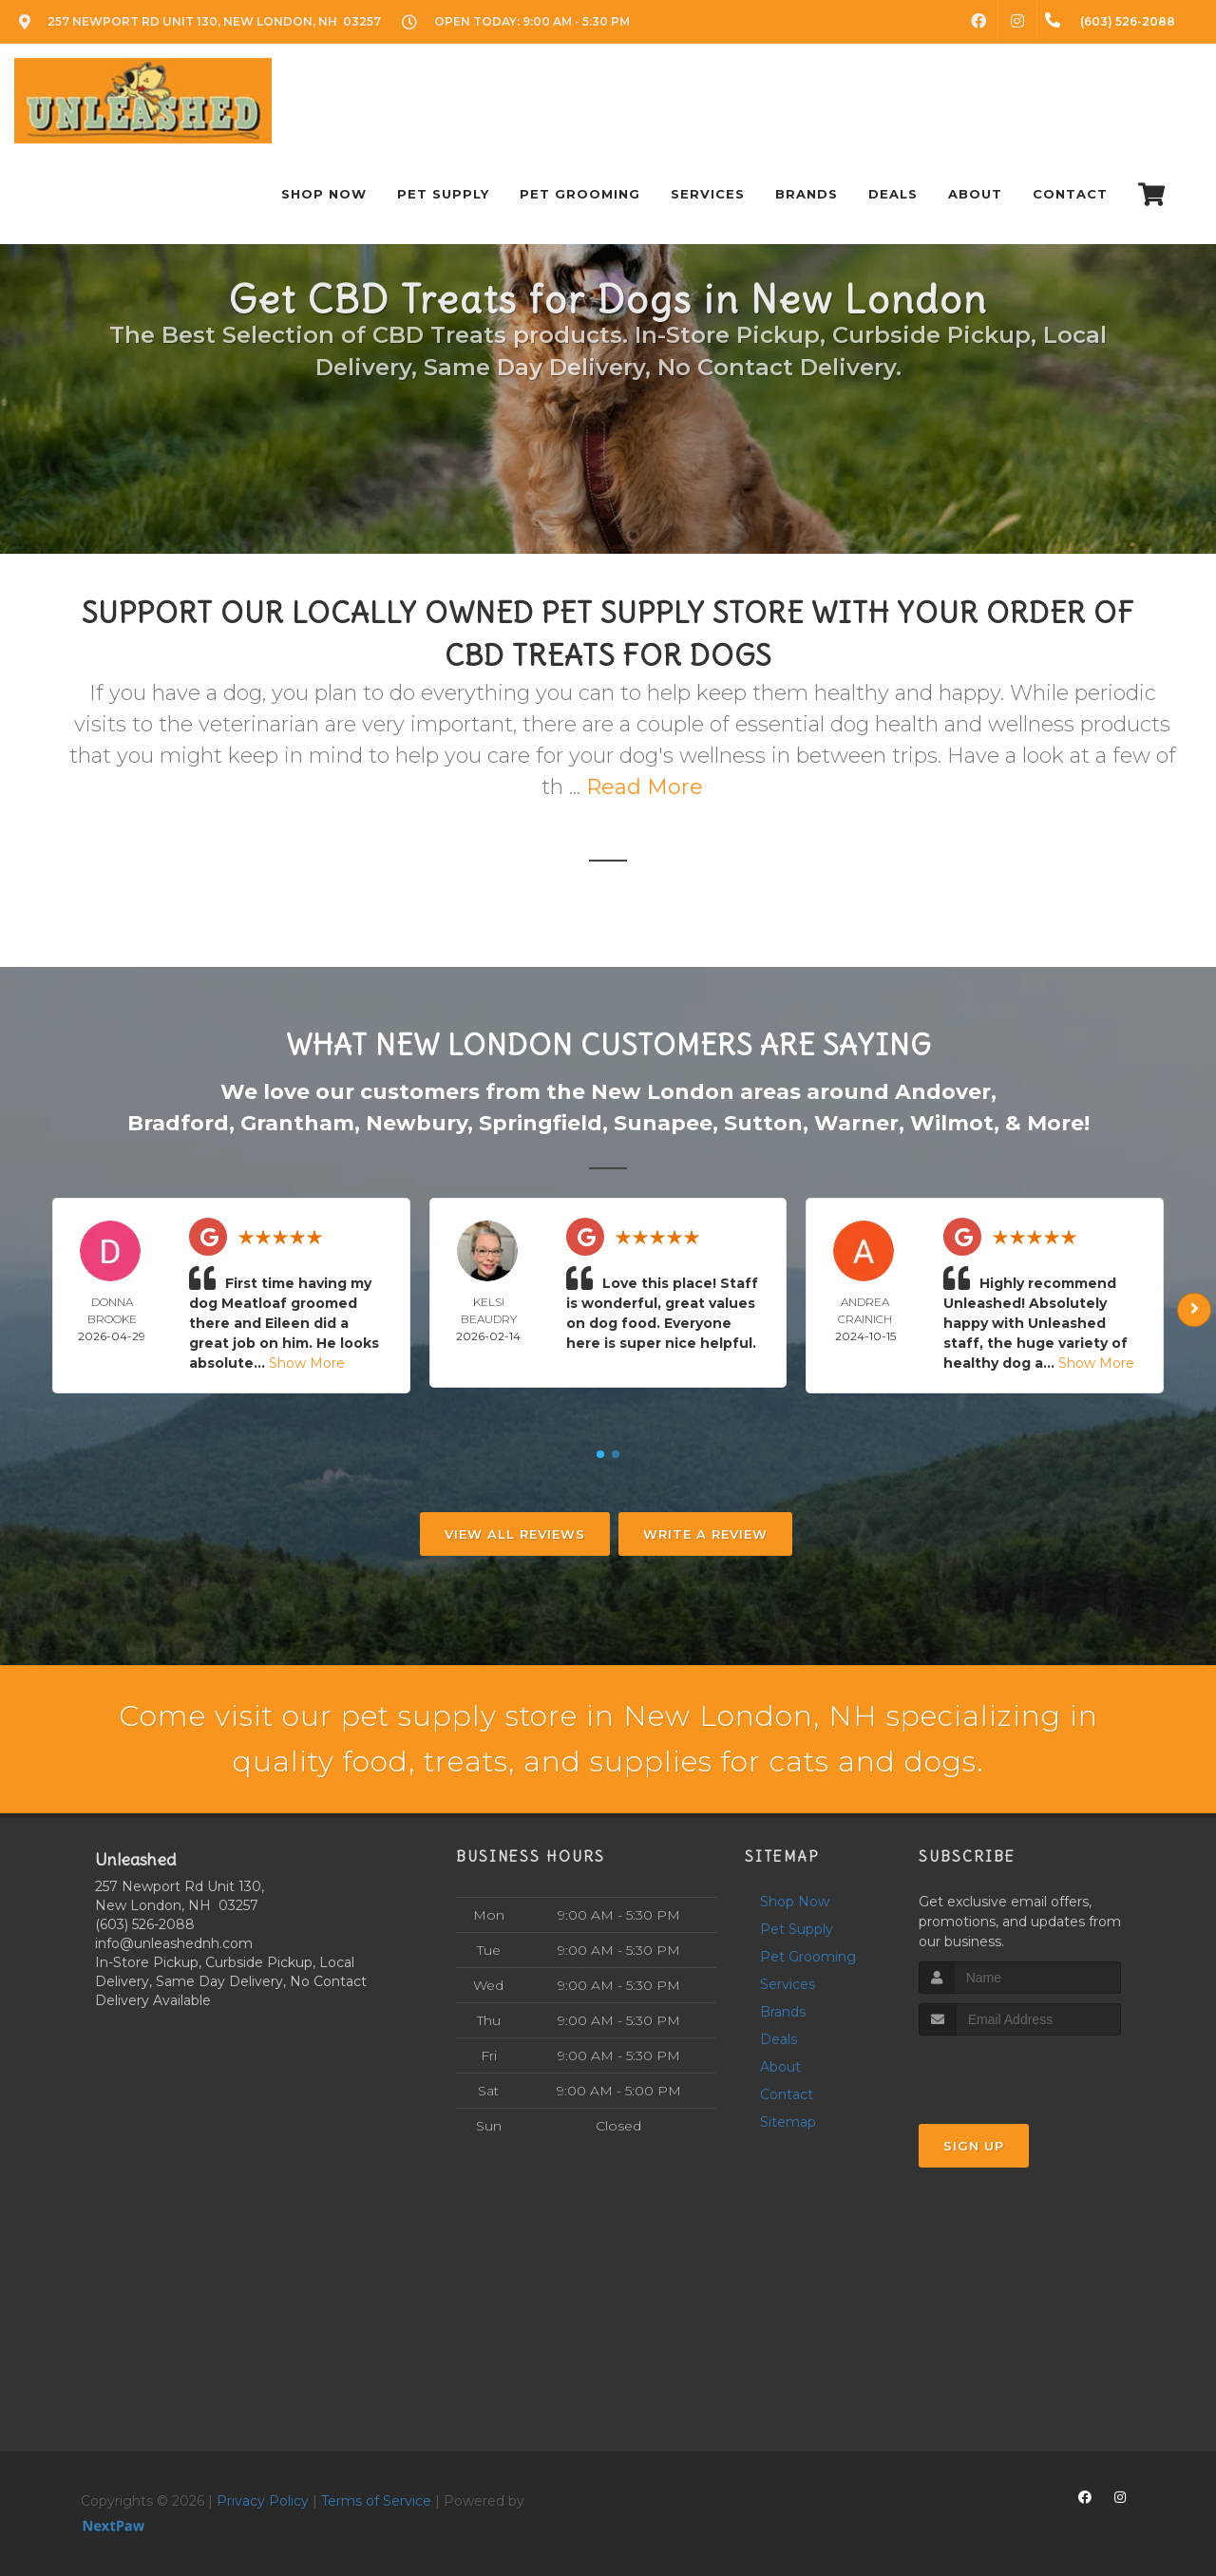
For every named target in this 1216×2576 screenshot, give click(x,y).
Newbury (416, 1123)
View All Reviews (515, 1534)
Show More (307, 1363)
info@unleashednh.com (174, 1943)
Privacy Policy (263, 2501)
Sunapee (663, 1123)
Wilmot (952, 1123)
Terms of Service (376, 2501)
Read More (644, 787)
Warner (856, 1123)
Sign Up (973, 2145)
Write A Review (705, 1534)
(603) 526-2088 (145, 1924)
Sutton (763, 1123)
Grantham (297, 1123)
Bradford (178, 1123)
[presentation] (1020, 2071)
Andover (943, 1092)
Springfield (540, 1123)
